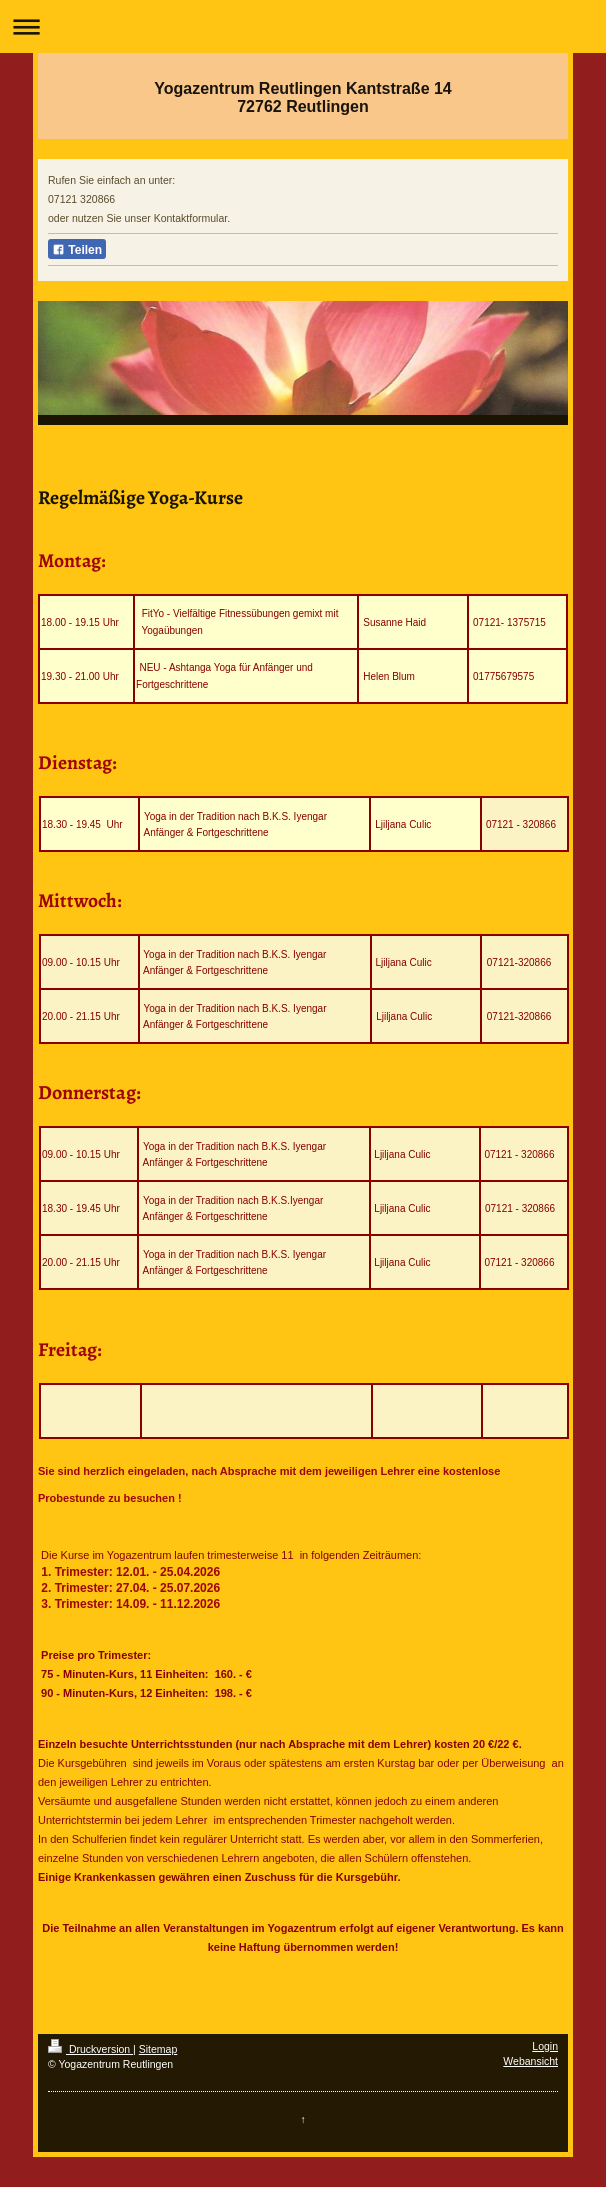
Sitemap (158, 2049)
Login (545, 2046)
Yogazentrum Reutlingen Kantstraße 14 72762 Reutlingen (303, 97)
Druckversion (90, 2049)
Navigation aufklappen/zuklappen (303, 26)
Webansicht (530, 2061)
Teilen (77, 250)
